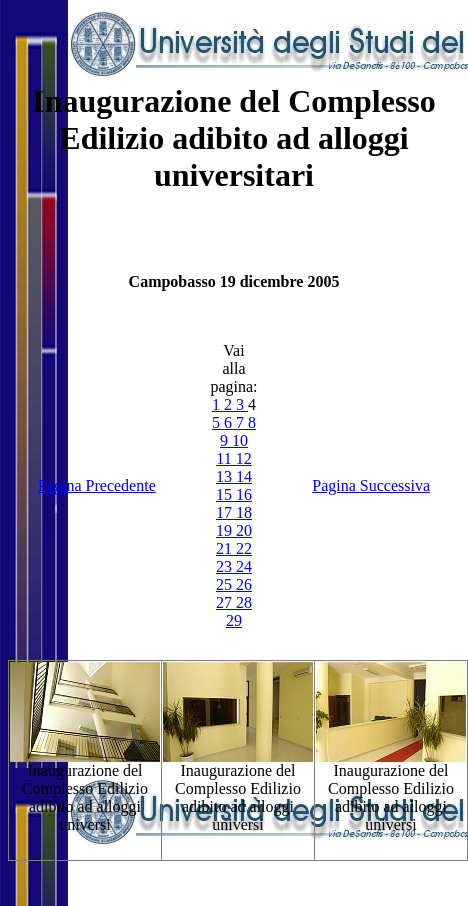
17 (226, 512)
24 (244, 566)
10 (240, 440)
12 (244, 458)
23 (226, 566)
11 (225, 458)
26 (244, 584)
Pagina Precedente (97, 485)
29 (234, 620)
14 (244, 476)
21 (226, 548)
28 (244, 602)
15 (226, 494)
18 (244, 512)
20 (244, 530)
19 (226, 530)
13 (226, 476)
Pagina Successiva (371, 485)
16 (244, 494)
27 (226, 602)
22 (244, 548)
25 (226, 584)
